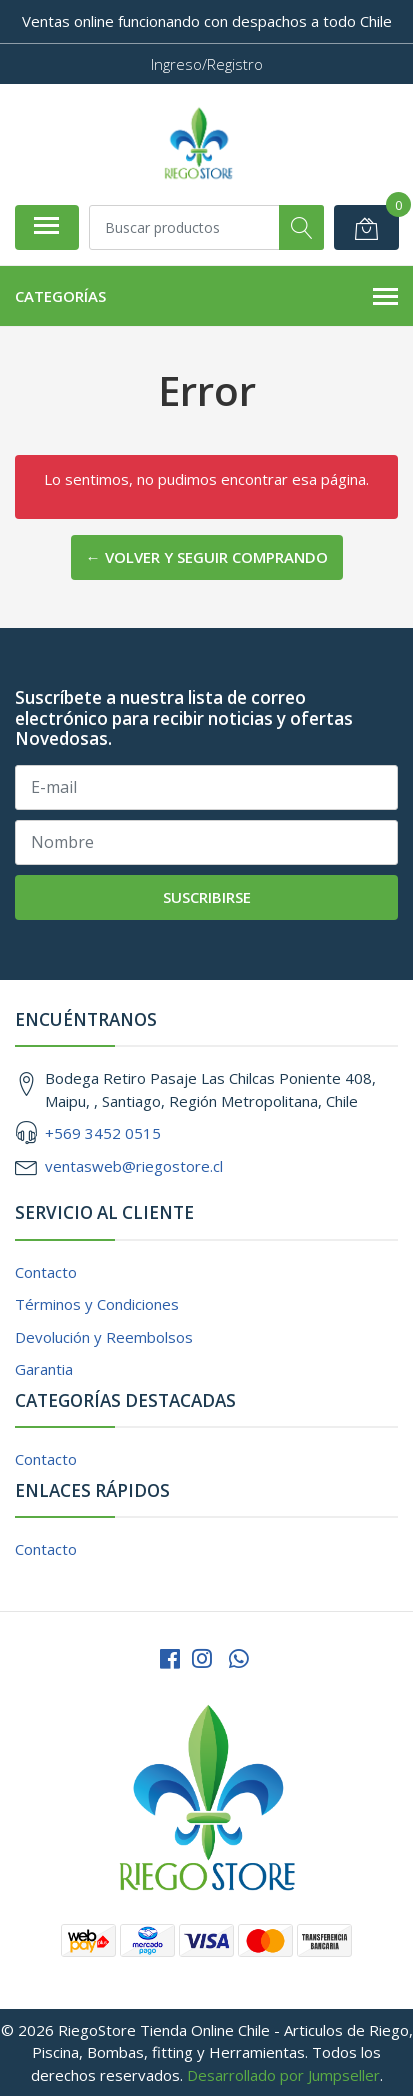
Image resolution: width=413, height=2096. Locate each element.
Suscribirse (207, 897)
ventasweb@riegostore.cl (134, 1166)
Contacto (46, 1272)
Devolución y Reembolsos (104, 1337)
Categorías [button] (206, 297)
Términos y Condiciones (97, 1304)
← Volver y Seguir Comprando (207, 557)
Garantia (44, 1369)
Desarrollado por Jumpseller (283, 2075)
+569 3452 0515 (103, 1133)
